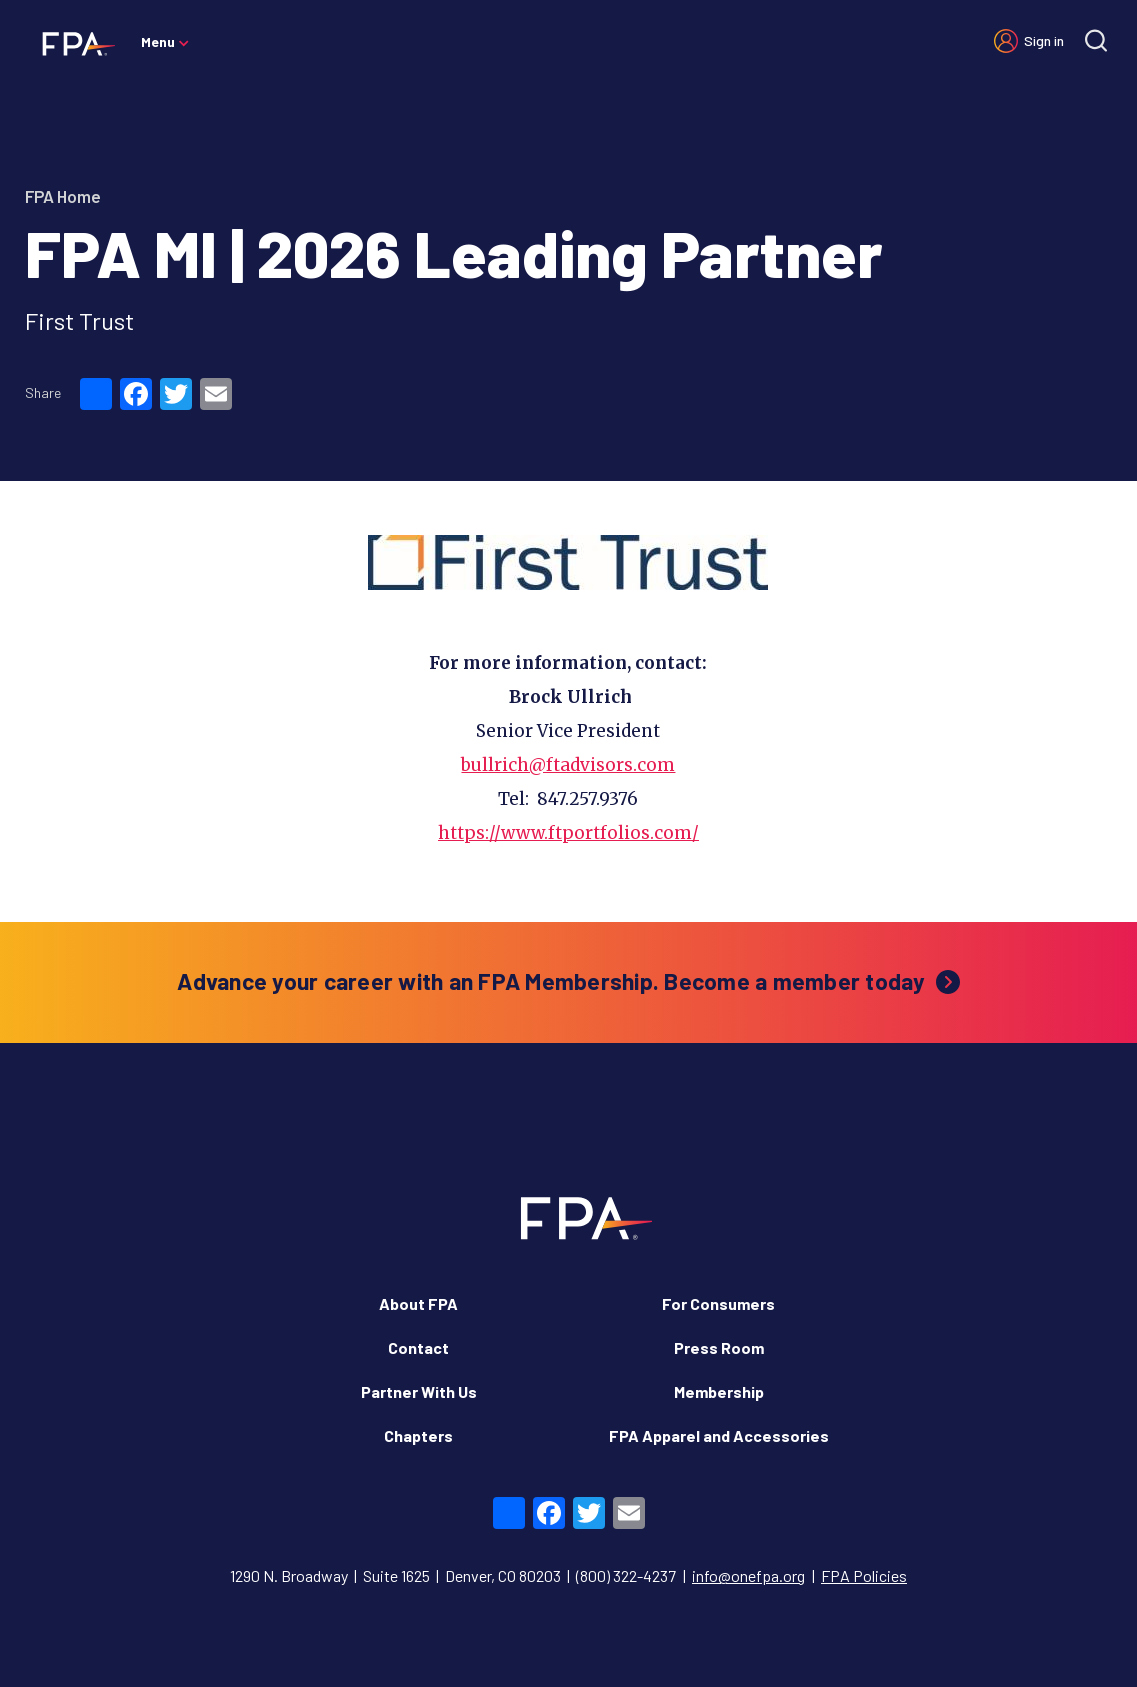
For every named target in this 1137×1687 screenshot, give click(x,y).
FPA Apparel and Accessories (719, 1397)
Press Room (719, 1309)
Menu (158, 41)
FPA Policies (864, 1537)
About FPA (418, 1265)
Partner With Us (419, 1353)
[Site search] (1096, 40)
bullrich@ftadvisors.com (568, 727)
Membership (719, 1353)
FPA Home (63, 196)
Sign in (1044, 40)
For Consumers (718, 1265)
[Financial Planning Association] (72, 43)
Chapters (418, 1397)
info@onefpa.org (748, 1537)
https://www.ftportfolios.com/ (568, 795)
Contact (418, 1309)
